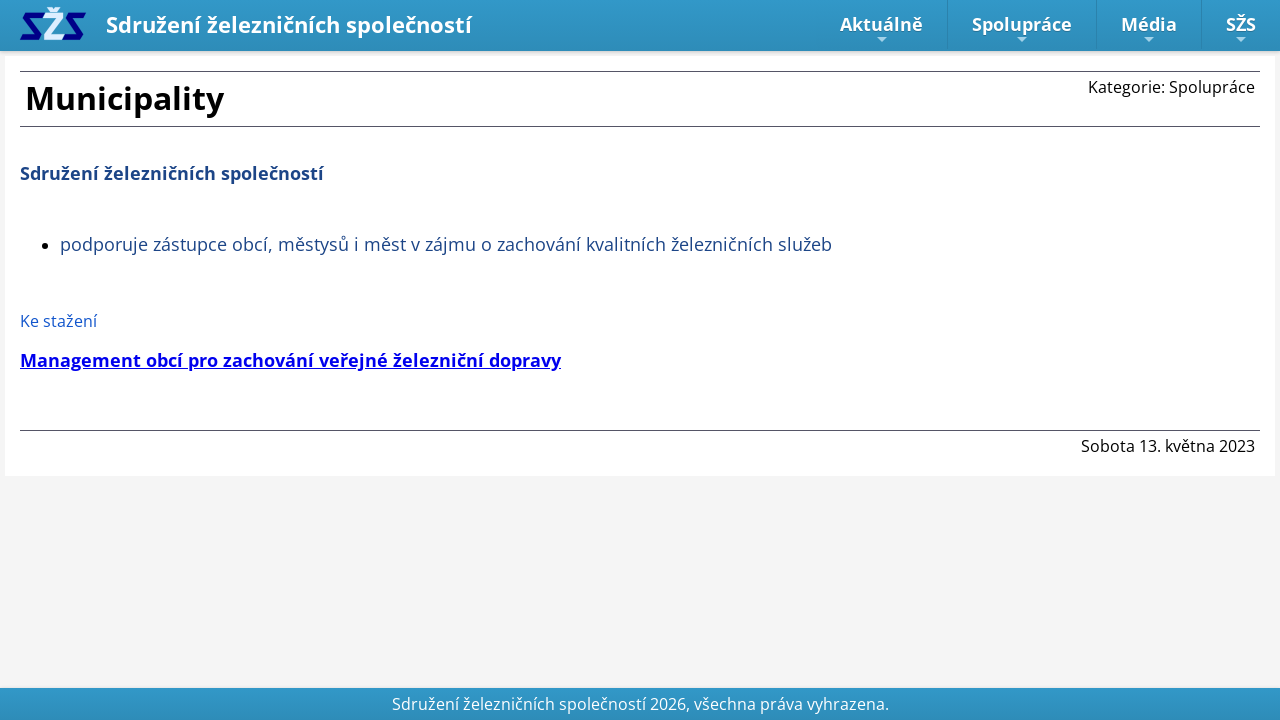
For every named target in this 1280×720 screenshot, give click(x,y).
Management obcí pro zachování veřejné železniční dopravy (290, 360)
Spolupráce (1022, 29)
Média (1149, 29)
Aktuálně (881, 29)
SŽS (1241, 29)
